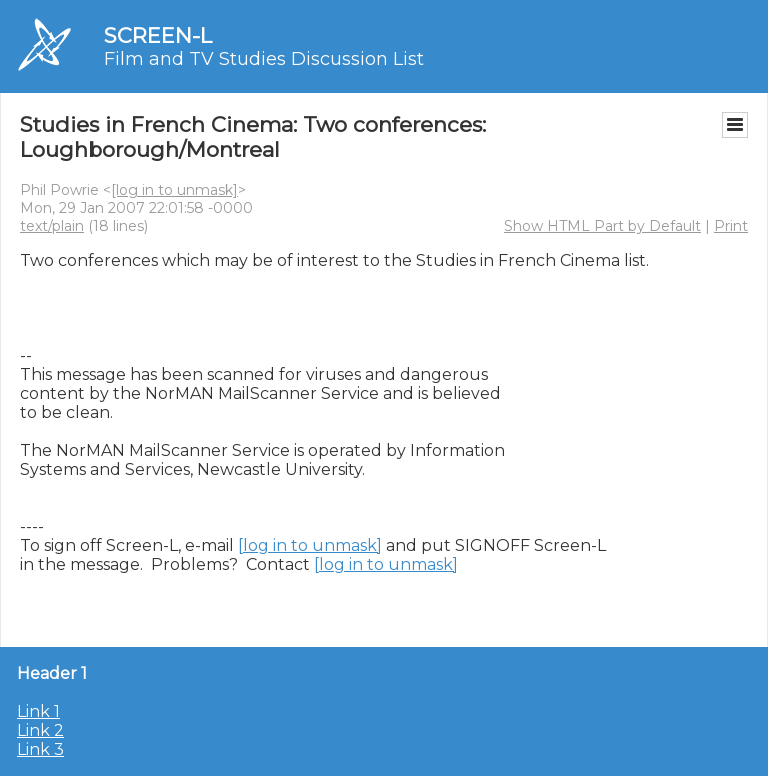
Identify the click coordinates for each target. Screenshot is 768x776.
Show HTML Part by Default (602, 226)
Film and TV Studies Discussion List (264, 59)
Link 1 (38, 711)
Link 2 (40, 730)
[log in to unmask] (174, 190)
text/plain (52, 226)
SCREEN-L (158, 35)
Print (731, 226)
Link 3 (40, 749)
